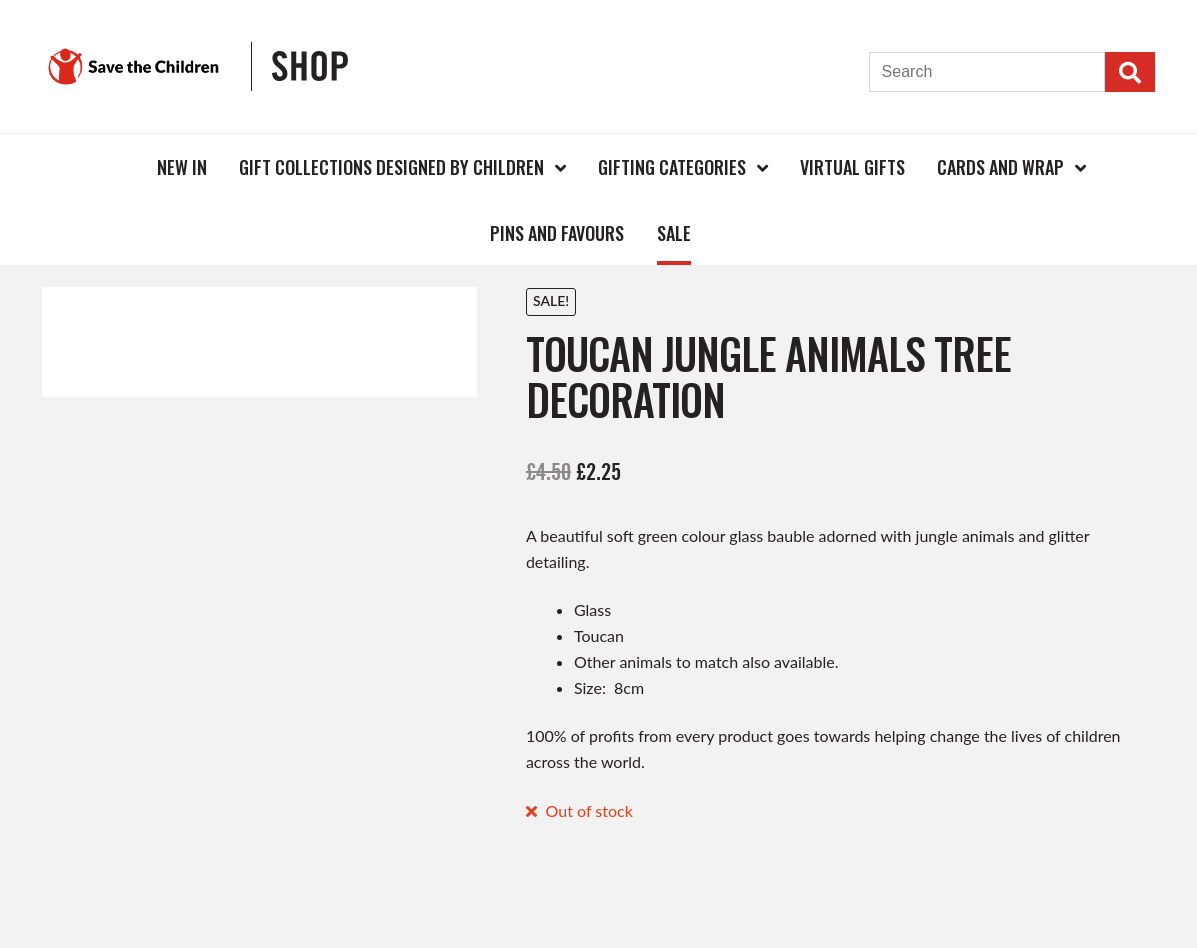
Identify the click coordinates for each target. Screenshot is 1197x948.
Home (108, 166)
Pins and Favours (557, 233)
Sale (674, 233)
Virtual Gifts (852, 167)
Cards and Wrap (1000, 167)
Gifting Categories (672, 167)
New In (182, 167)
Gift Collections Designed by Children (391, 167)
